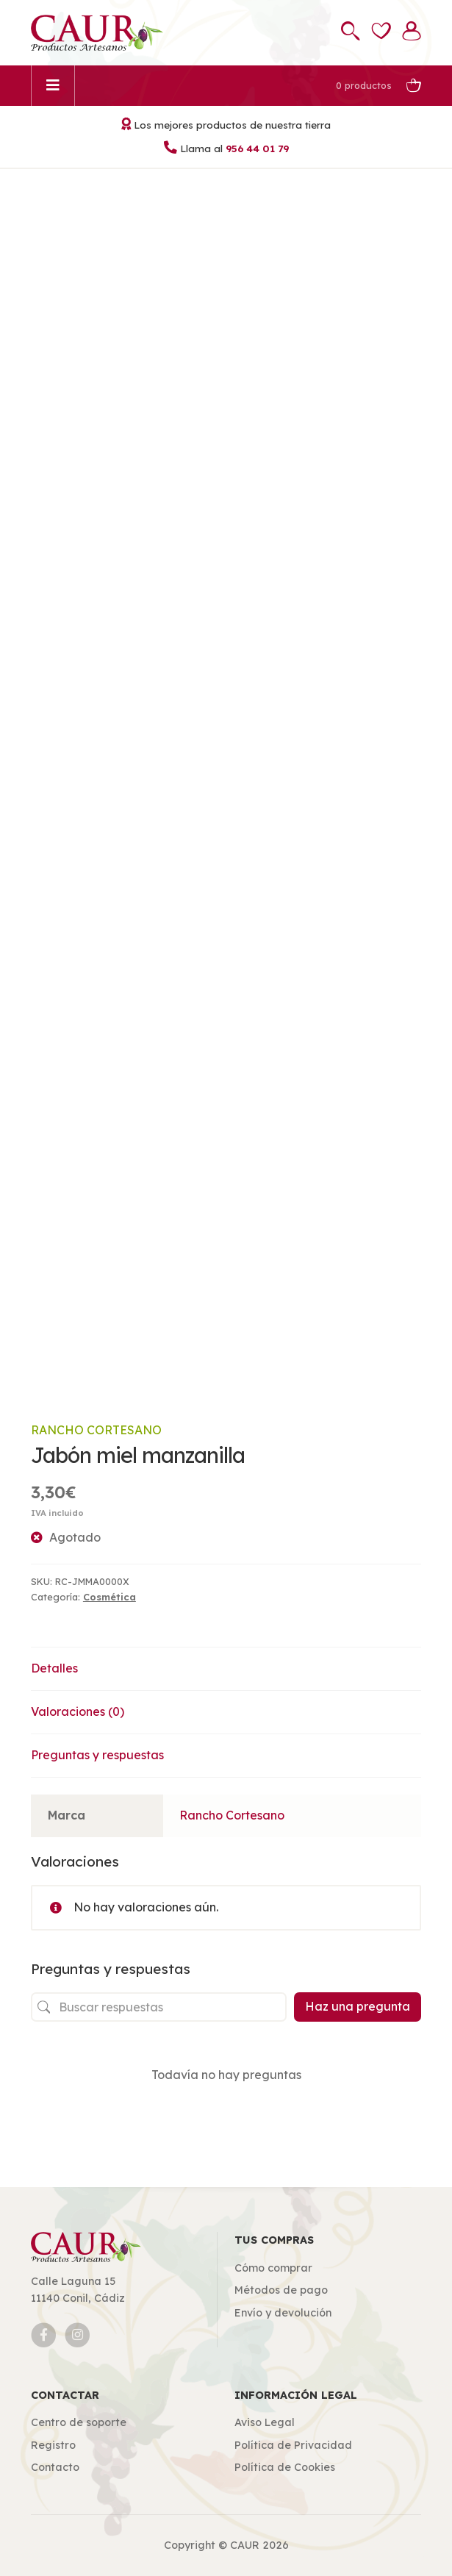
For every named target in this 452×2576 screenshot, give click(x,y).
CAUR (244, 2545)
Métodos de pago (281, 2290)
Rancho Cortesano (96, 1430)
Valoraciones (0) (77, 1711)
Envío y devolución (282, 2312)
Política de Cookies (284, 2467)
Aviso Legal (264, 2422)
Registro (53, 2445)
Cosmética (109, 1597)
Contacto (55, 2467)
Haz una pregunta (357, 2006)
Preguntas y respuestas (97, 1754)
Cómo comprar (273, 2268)
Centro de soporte (78, 2422)
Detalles (54, 1668)
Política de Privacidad (293, 2445)
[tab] (226, 1669)
